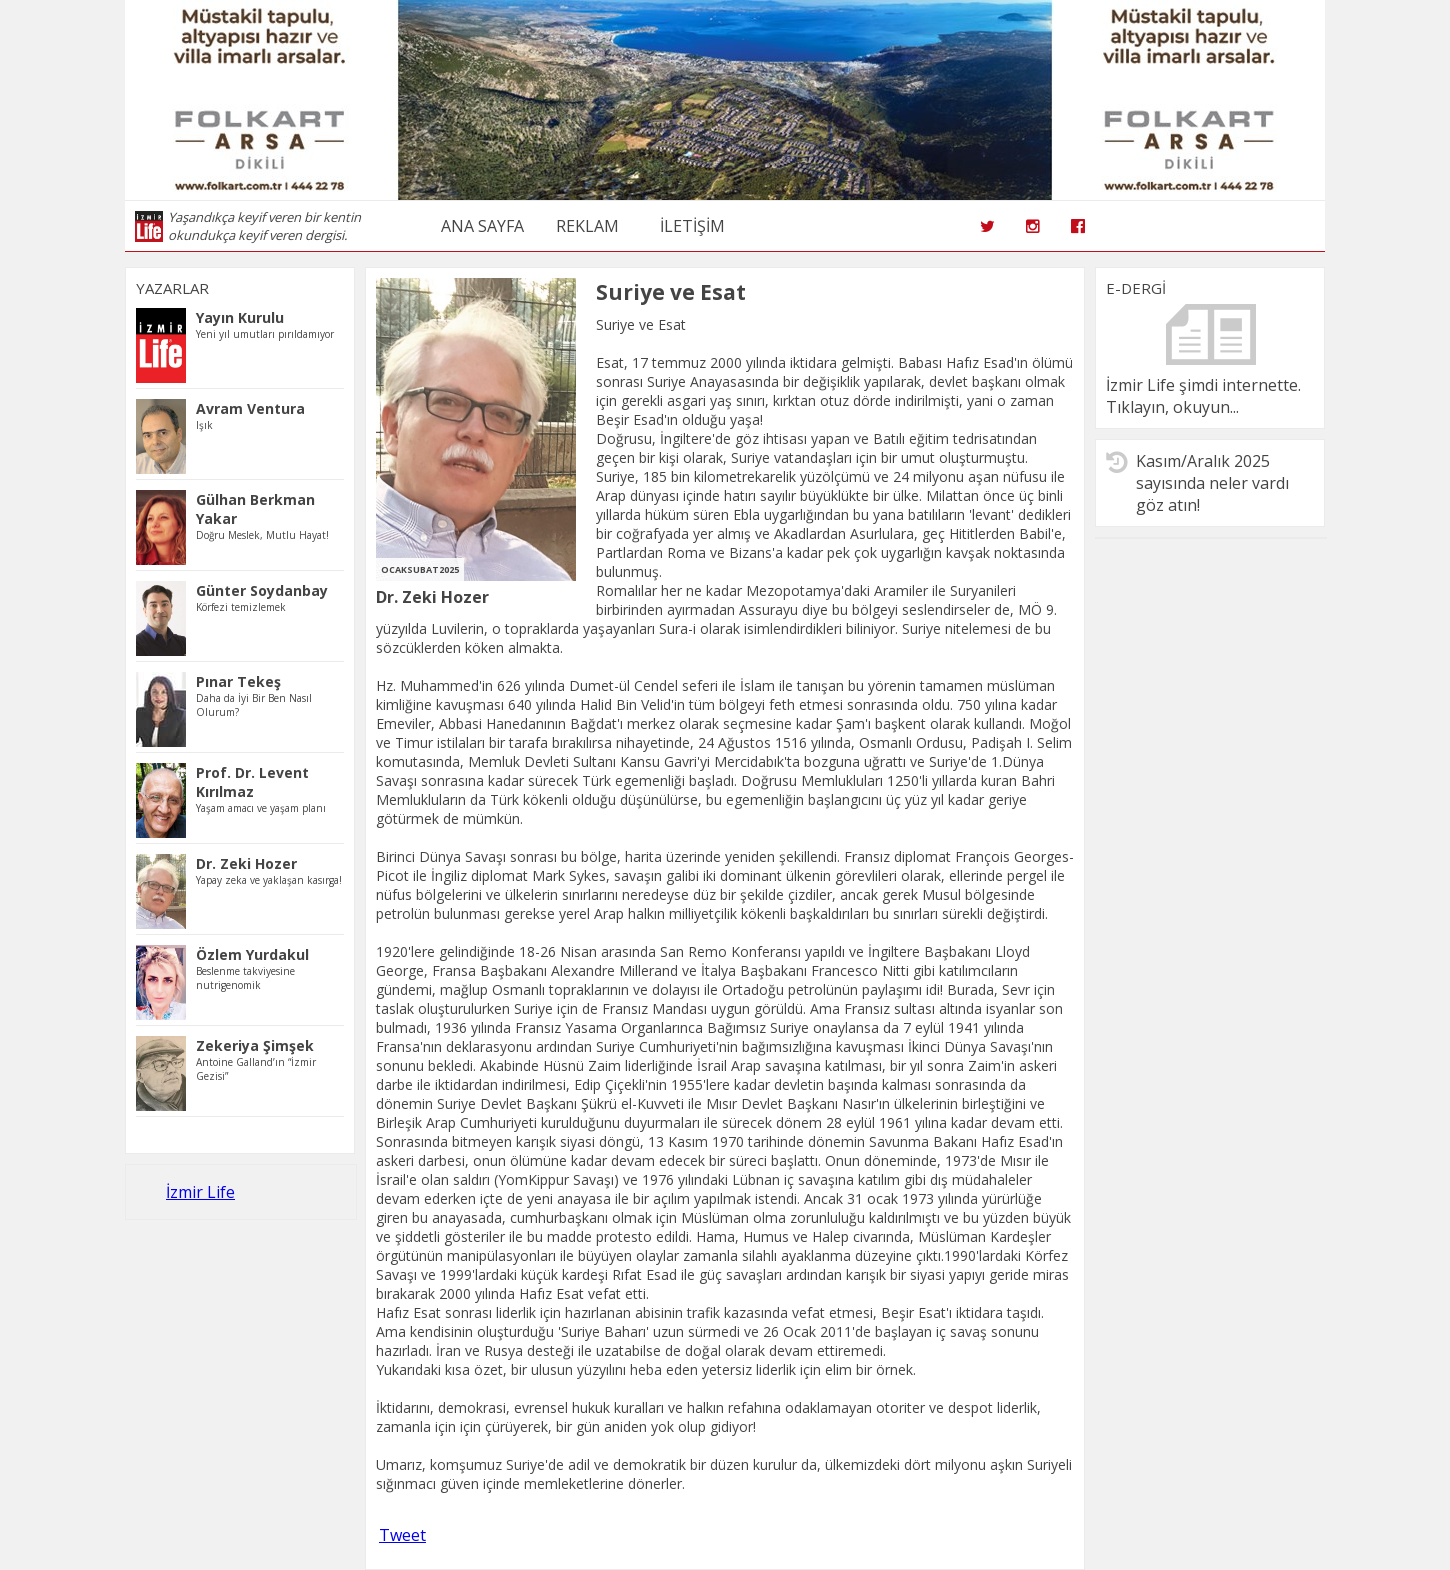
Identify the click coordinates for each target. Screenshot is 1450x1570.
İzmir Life (200, 1192)
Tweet (402, 1535)
